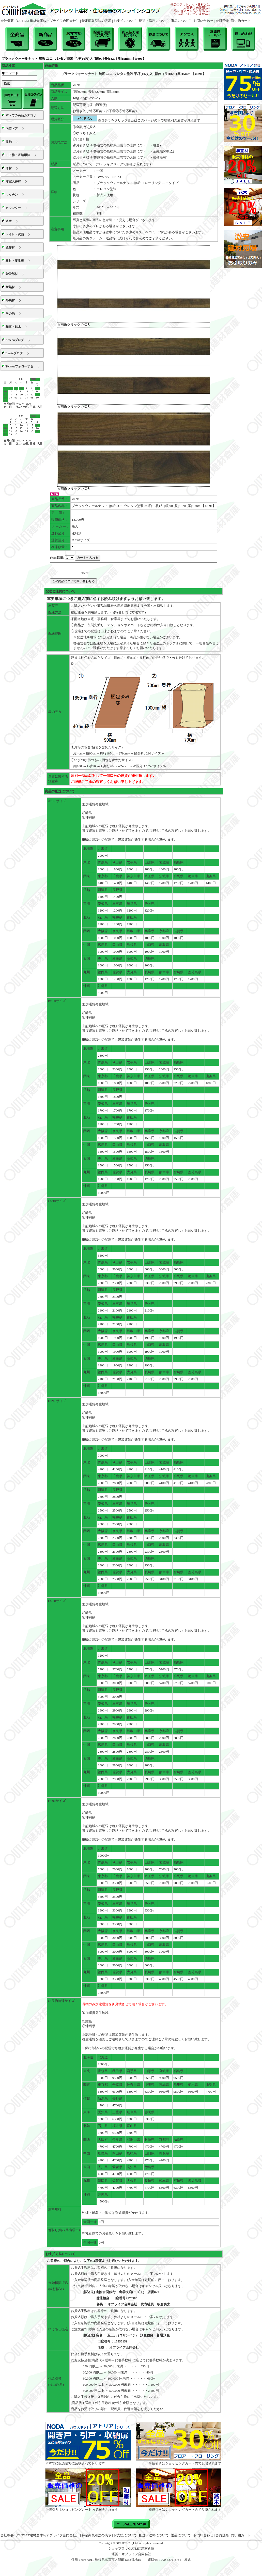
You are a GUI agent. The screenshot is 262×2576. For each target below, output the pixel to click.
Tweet (85, 573)
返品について (181, 21)
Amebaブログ (15, 340)
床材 (9, 168)
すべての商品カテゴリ (21, 115)
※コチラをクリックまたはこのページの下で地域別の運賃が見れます (136, 120)
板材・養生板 (15, 261)
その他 (10, 313)
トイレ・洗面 (15, 234)
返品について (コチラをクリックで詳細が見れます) (112, 164)
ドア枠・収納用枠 (18, 155)
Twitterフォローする (20, 366)
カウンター (13, 208)
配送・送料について (154, 21)
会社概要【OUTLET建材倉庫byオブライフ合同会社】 (40, 21)
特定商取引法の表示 (96, 21)
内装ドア (12, 128)
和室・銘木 (13, 327)
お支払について (125, 21)
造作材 (10, 247)
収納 (9, 142)
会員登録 (222, 21)
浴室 (9, 221)
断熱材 (10, 287)
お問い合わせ (203, 21)
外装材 (10, 300)
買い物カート (241, 21)
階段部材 (12, 274)
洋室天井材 (13, 181)
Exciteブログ (14, 353)
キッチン (12, 194)
